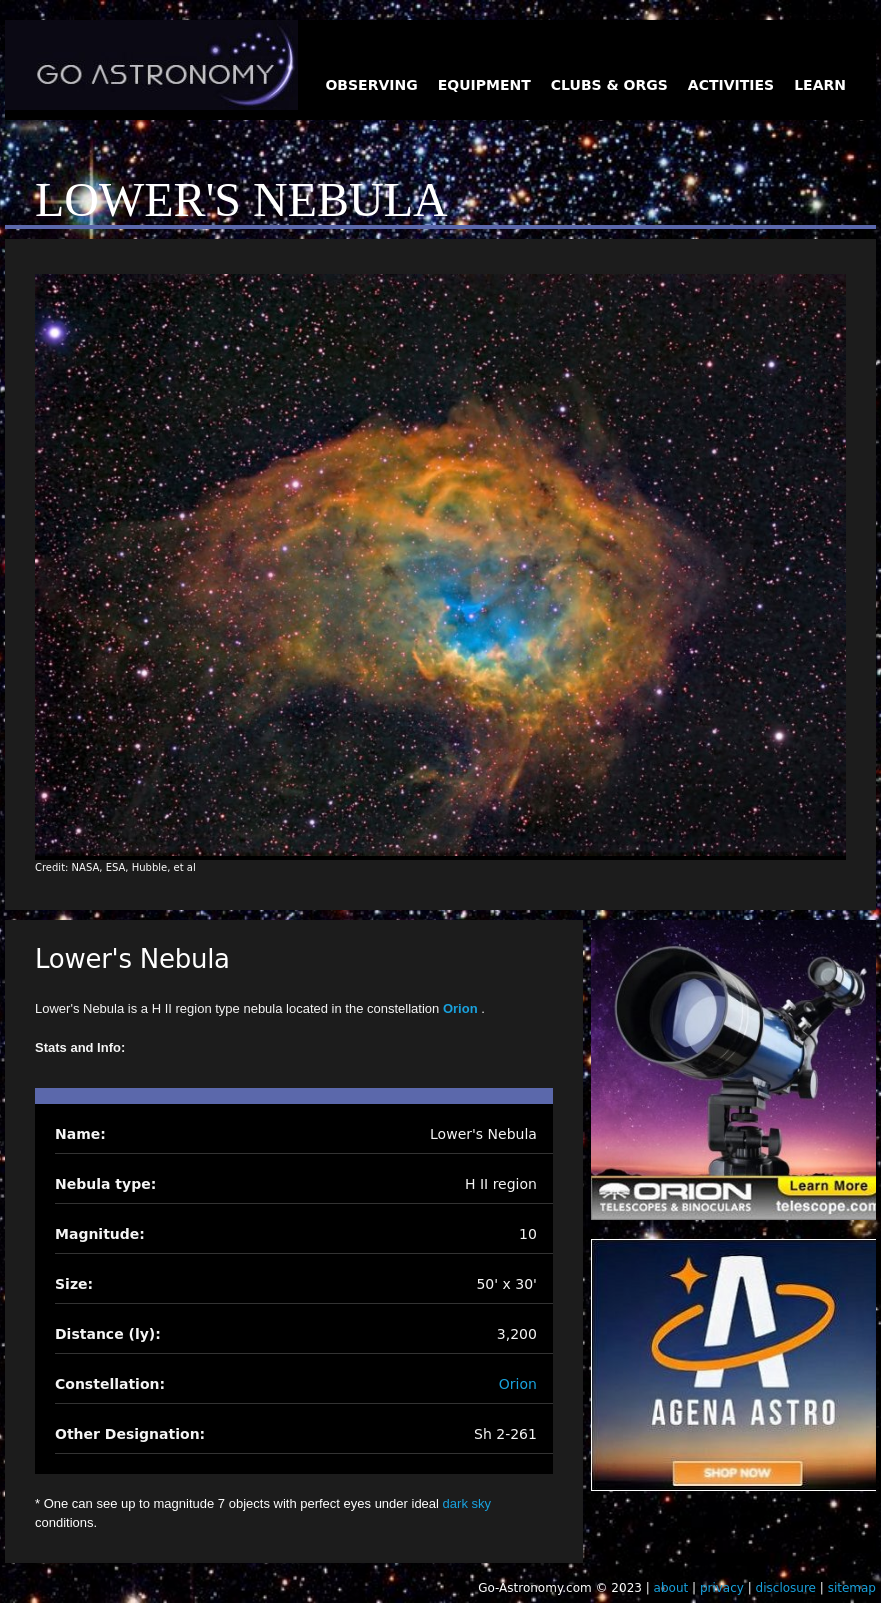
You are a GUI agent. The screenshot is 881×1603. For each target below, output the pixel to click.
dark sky (467, 1503)
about (671, 1588)
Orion (462, 1008)
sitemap (852, 1588)
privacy (722, 1588)
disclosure (786, 1588)
